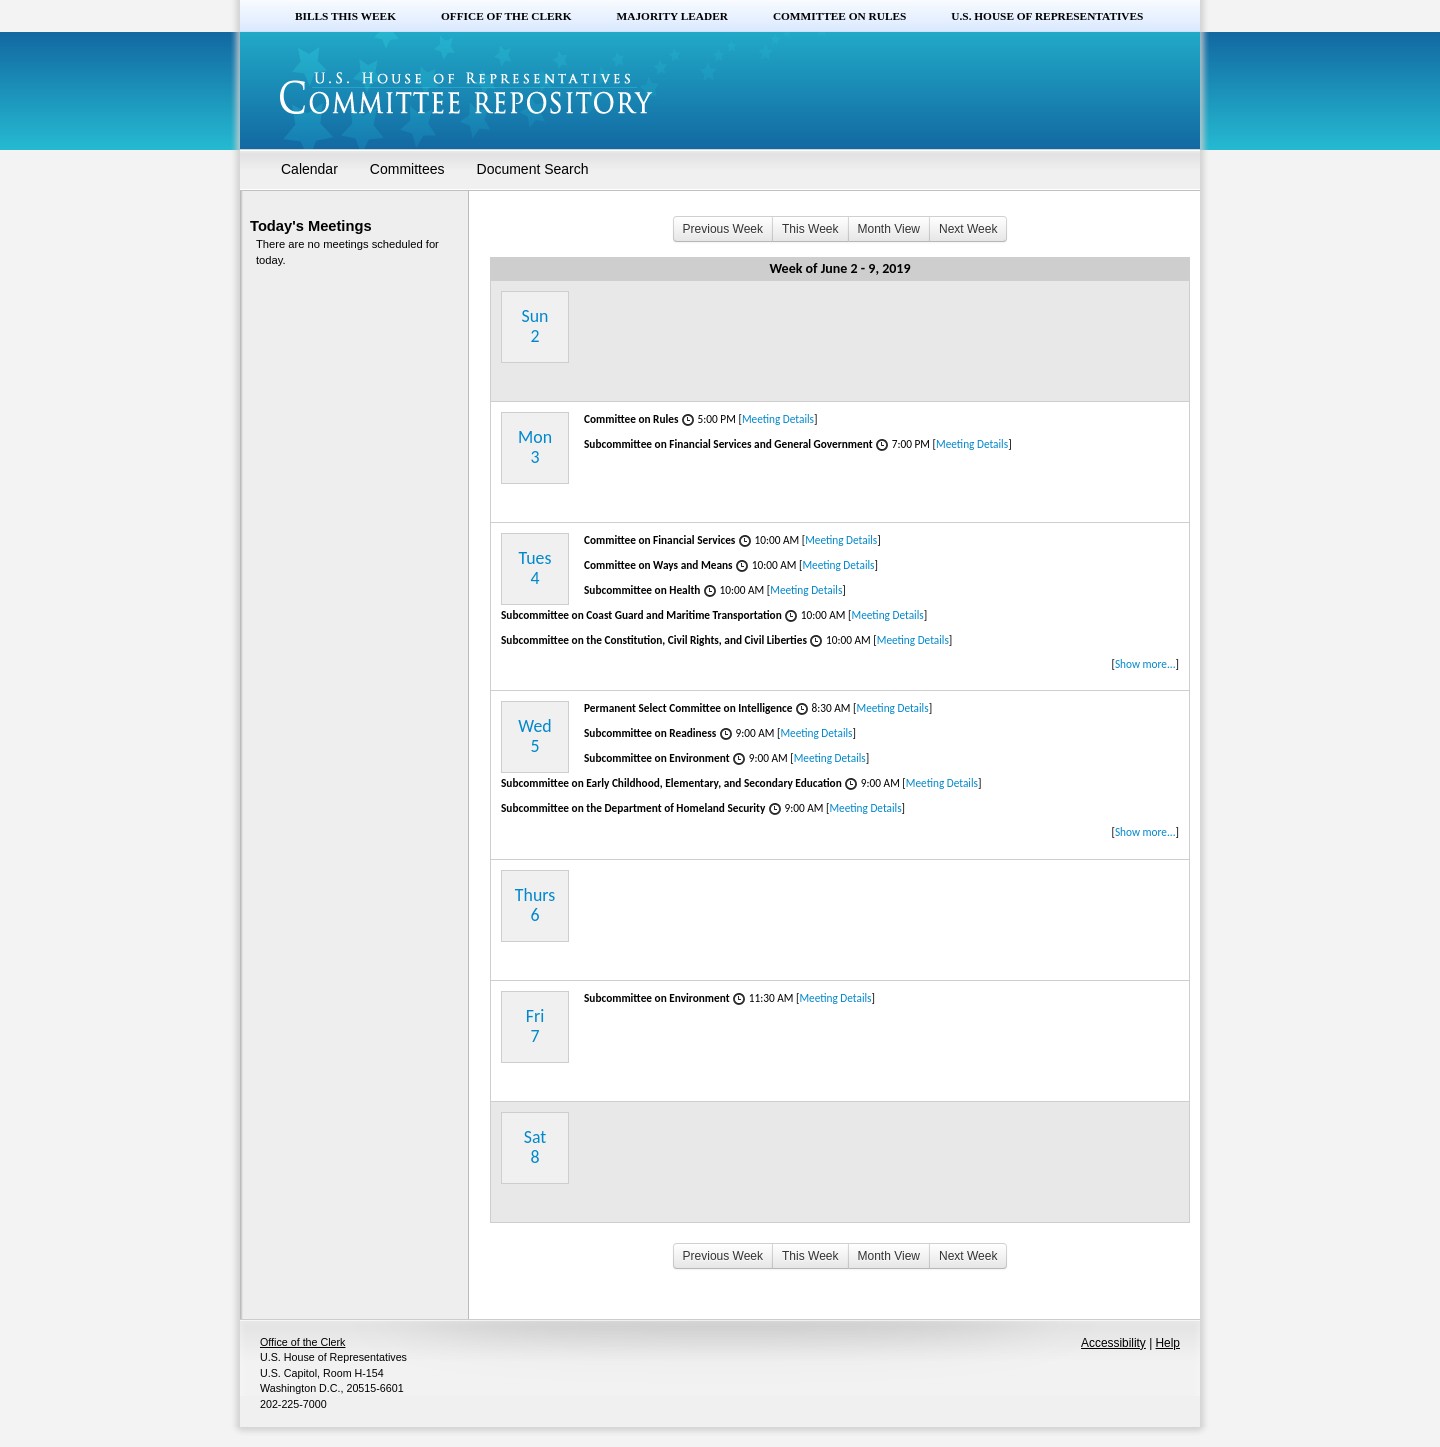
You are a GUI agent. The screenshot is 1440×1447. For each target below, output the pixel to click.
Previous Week (723, 229)
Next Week (968, 229)
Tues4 (535, 568)
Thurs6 (535, 905)
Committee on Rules (839, 16)
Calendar (309, 169)
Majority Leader (672, 16)
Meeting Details (778, 419)
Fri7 (535, 1026)
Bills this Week (345, 16)
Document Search (533, 169)
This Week (810, 229)
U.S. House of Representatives (1047, 16)
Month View (889, 229)
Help (1168, 1343)
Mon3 (535, 447)
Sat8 (535, 1147)
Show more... (1145, 664)
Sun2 (535, 326)
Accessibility (1113, 1343)
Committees (407, 169)
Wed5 (534, 736)
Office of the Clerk (506, 16)
